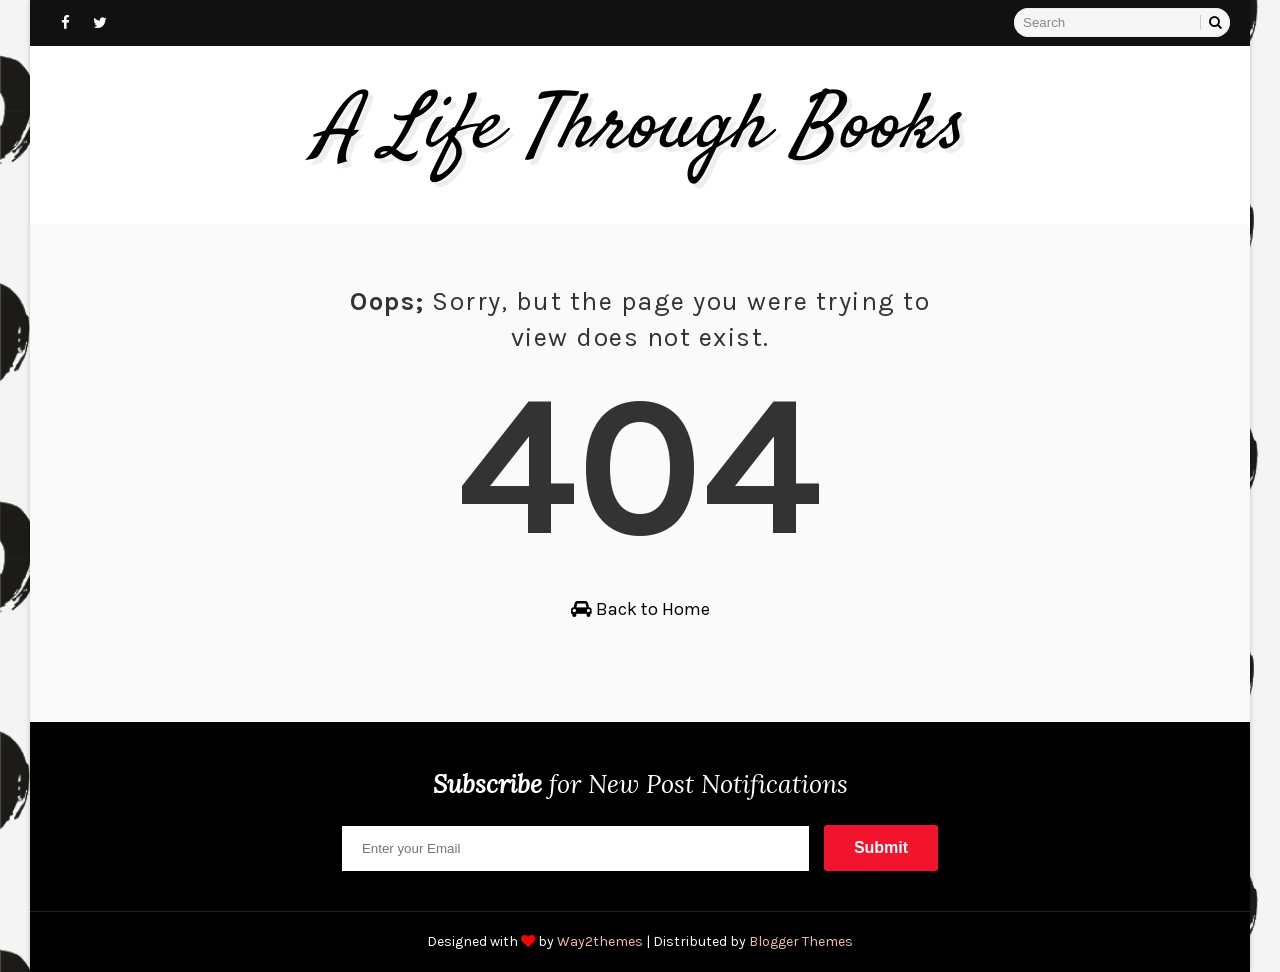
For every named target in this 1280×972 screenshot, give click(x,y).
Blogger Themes (801, 941)
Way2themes (600, 941)
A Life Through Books (640, 129)
